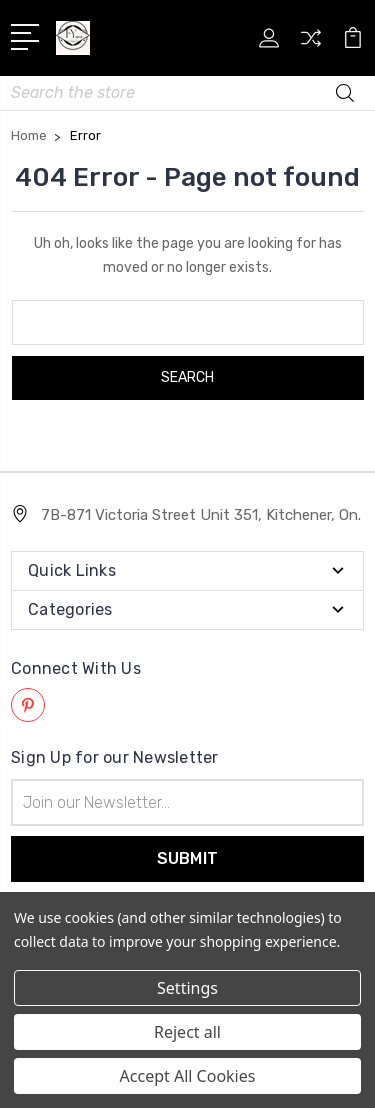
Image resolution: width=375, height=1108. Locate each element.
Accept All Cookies (188, 1076)
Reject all (187, 1032)
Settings (187, 988)
